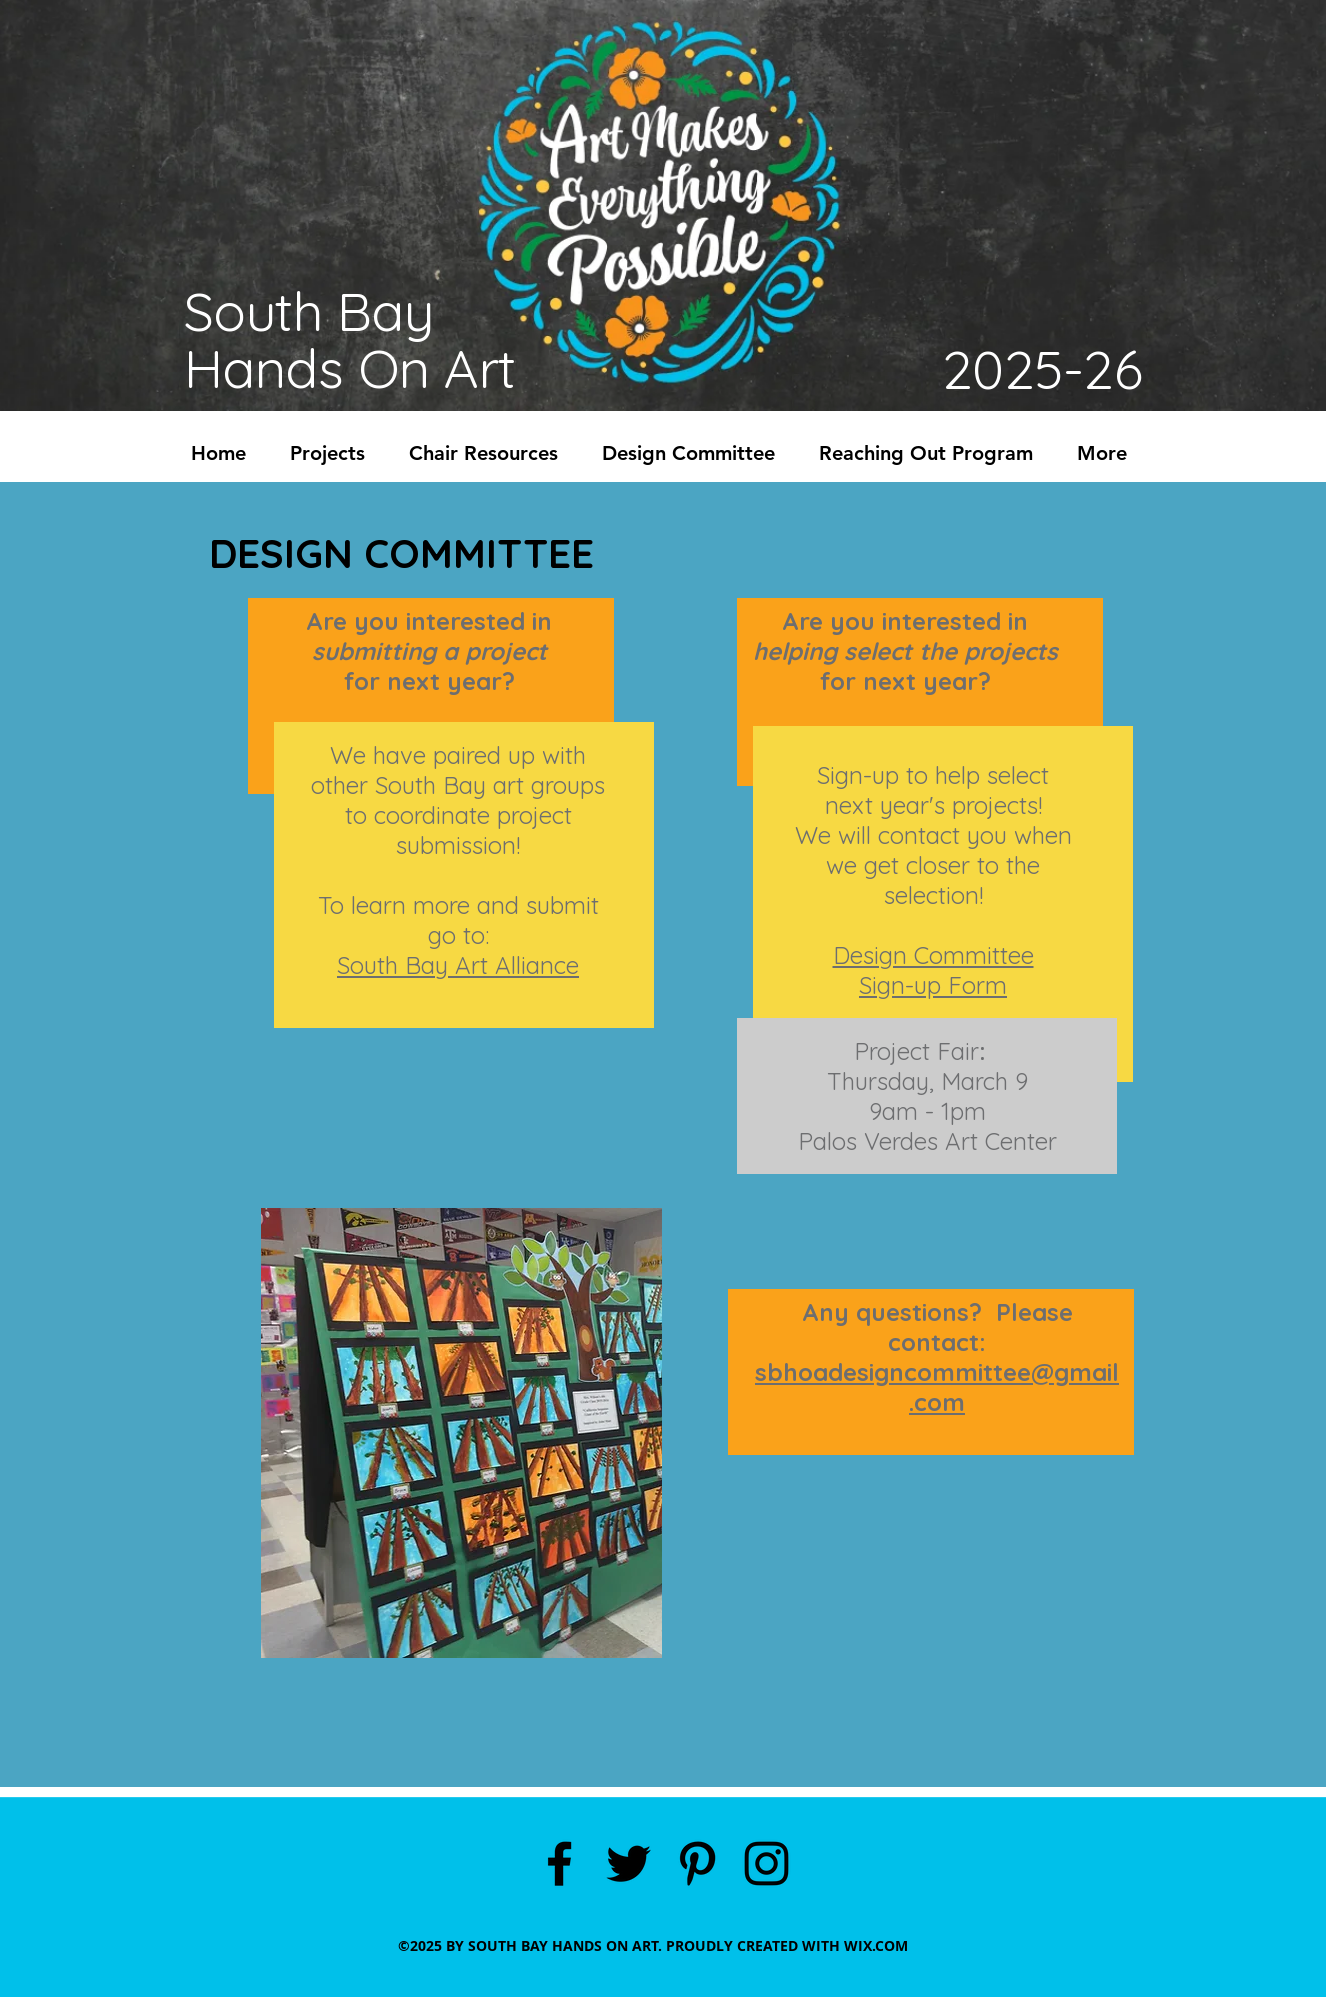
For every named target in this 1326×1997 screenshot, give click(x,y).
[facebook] (559, 1863)
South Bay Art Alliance (458, 965)
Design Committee (933, 955)
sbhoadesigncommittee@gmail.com (937, 1387)
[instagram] (766, 1863)
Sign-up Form (933, 985)
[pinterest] (697, 1863)
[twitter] (628, 1863)
